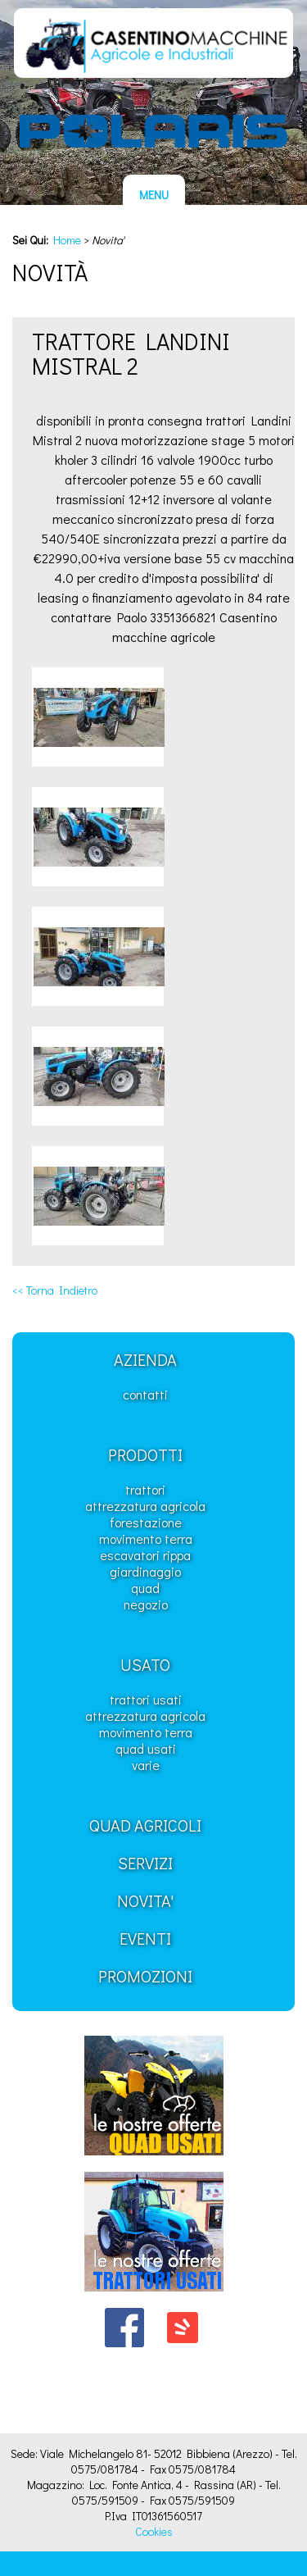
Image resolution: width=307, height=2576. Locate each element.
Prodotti (145, 1454)
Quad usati (145, 1748)
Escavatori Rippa (145, 1554)
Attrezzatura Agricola (145, 1505)
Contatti (145, 1394)
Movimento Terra (145, 1538)
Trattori (145, 1489)
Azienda (145, 1359)
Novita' (145, 1900)
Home (67, 240)
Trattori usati (146, 1699)
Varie (146, 1764)
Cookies (154, 2531)
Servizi (145, 1862)
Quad (145, 1587)
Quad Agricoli (145, 1825)
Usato (145, 1664)
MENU (154, 195)
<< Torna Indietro (54, 1290)
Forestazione (146, 1522)
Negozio (146, 1604)
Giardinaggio (145, 1571)
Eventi (145, 1938)
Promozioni (145, 1976)
